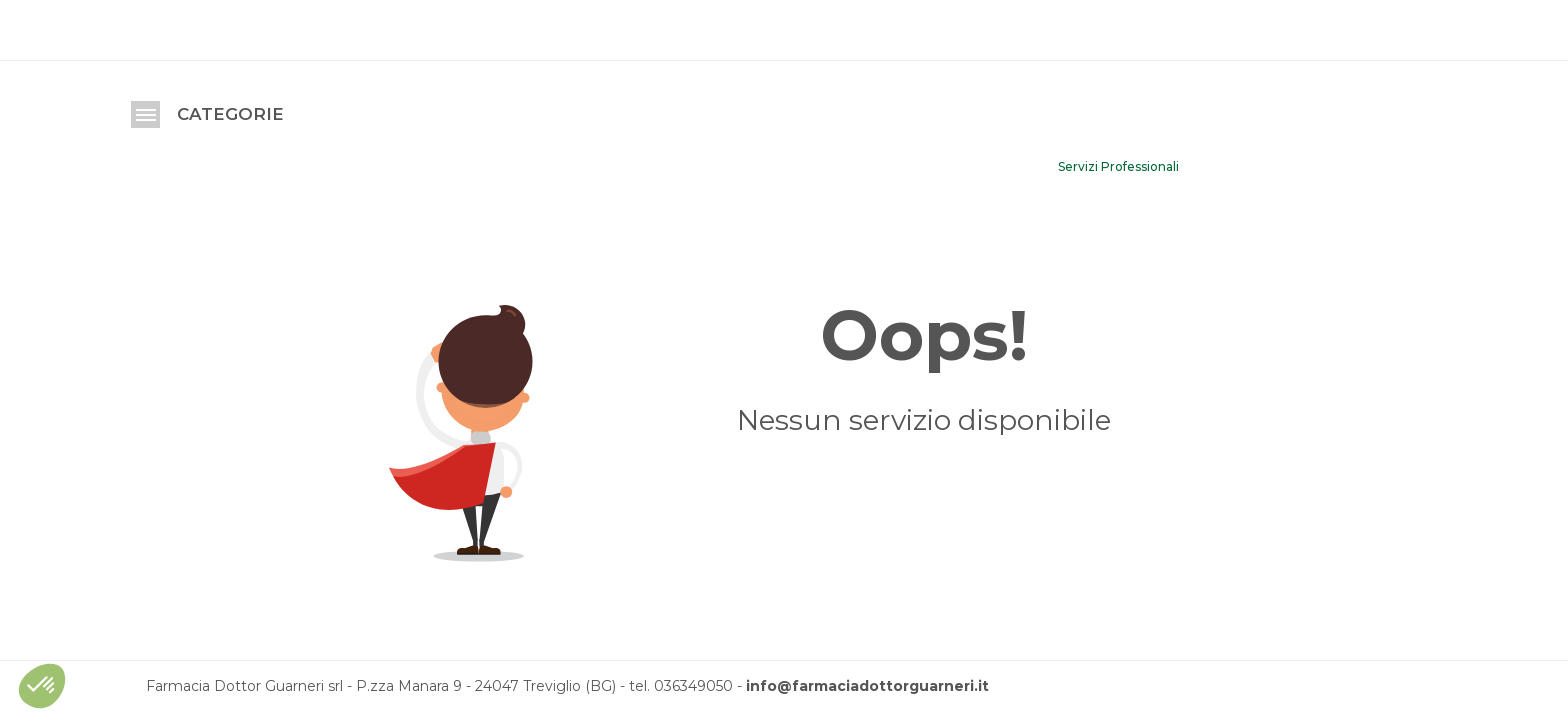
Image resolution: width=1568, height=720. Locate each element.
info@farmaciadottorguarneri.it (867, 686)
